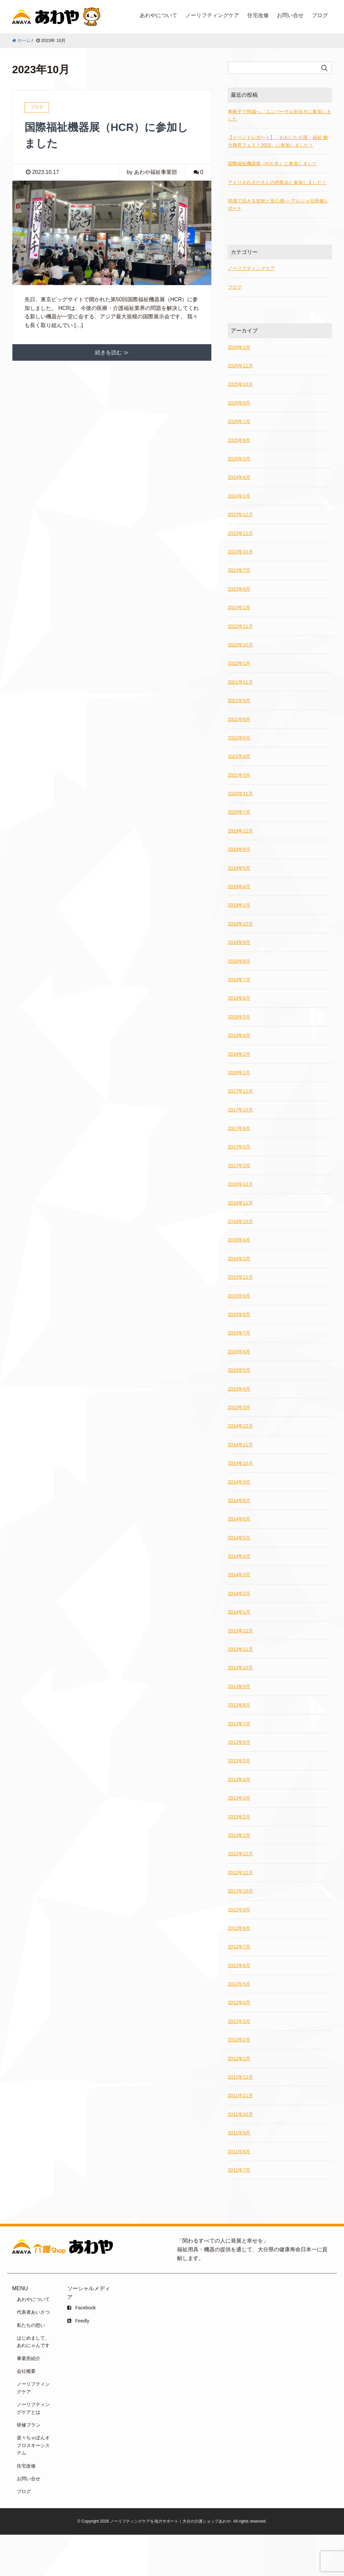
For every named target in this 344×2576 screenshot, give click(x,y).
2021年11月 (240, 682)
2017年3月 (239, 1165)
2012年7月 (239, 1946)
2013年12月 (240, 1630)
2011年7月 (239, 2170)
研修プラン (28, 2425)
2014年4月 (239, 1556)
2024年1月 (239, 496)
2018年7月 (239, 979)
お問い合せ (290, 15)
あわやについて (158, 15)
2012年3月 (239, 2021)
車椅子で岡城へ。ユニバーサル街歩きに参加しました (279, 115)
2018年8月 (239, 961)
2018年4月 (239, 1035)
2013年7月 (239, 1723)
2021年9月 (239, 700)
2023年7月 (239, 570)
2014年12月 (240, 1426)
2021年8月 (239, 719)
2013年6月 (239, 1742)
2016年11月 (240, 1203)
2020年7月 (239, 812)
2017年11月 (240, 1091)
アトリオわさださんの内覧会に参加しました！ (277, 182)
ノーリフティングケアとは (33, 2408)
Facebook (81, 2307)
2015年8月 (239, 1314)
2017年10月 (240, 1110)
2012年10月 (240, 1891)
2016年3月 (239, 1258)
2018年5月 (239, 1017)
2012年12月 (240, 1853)
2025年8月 (239, 403)
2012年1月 (239, 2058)
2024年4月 (239, 477)
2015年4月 (239, 1389)
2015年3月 (239, 1407)
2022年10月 (240, 644)
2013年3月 (239, 1798)
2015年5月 (239, 1370)
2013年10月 (240, 1667)
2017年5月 (239, 1146)
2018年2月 (239, 1054)
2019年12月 (240, 830)
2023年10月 (240, 551)
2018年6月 (239, 998)
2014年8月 (239, 1500)
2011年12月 (240, 2077)
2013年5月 (239, 1760)
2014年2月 (239, 1593)
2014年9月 (239, 1482)
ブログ (320, 15)
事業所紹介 (28, 2358)
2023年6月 (239, 589)
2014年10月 (240, 1463)
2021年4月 (239, 756)
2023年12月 (240, 514)
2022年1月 (239, 663)
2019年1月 (239, 905)
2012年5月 (239, 1984)
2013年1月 (239, 1835)
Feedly (78, 2320)
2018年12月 (240, 924)
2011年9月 (239, 2132)
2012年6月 (239, 1965)
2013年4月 (239, 1779)
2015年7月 (239, 1333)
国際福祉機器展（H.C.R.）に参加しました (272, 163)
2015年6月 (239, 1351)
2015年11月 (240, 1277)
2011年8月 (239, 2151)
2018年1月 (239, 1072)
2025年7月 (239, 421)
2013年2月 (239, 1816)
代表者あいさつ (33, 2312)
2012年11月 (240, 1872)
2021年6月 (239, 737)
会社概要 (26, 2371)
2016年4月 (239, 1239)
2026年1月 (239, 347)
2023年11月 (240, 533)
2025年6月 (239, 440)
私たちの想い (31, 2325)
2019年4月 (239, 886)
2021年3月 (239, 775)
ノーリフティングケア (212, 15)
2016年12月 (240, 1184)
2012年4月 (239, 2002)
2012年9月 (239, 1909)
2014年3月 (239, 1574)
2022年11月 (240, 626)
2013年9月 (239, 1686)
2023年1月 (239, 607)
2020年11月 (240, 793)
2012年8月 (239, 1928)
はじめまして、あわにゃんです (33, 2341)
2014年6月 (239, 1519)
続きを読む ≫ (112, 352)
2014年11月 (240, 1444)
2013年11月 (240, 1649)
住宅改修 (258, 15)
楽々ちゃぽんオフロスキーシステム (33, 2445)
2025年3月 (239, 458)
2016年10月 (240, 1221)
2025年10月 (240, 384)
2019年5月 (239, 868)
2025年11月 (240, 365)
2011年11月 (240, 2095)
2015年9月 (239, 1296)
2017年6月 (239, 1128)
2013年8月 (239, 1705)
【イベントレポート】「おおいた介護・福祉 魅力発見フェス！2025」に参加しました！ (278, 141)
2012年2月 (239, 2039)
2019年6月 (239, 849)
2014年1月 (239, 1612)
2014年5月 (239, 1537)
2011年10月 (240, 2114)
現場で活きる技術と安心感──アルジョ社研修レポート (278, 204)
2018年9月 (239, 942)
